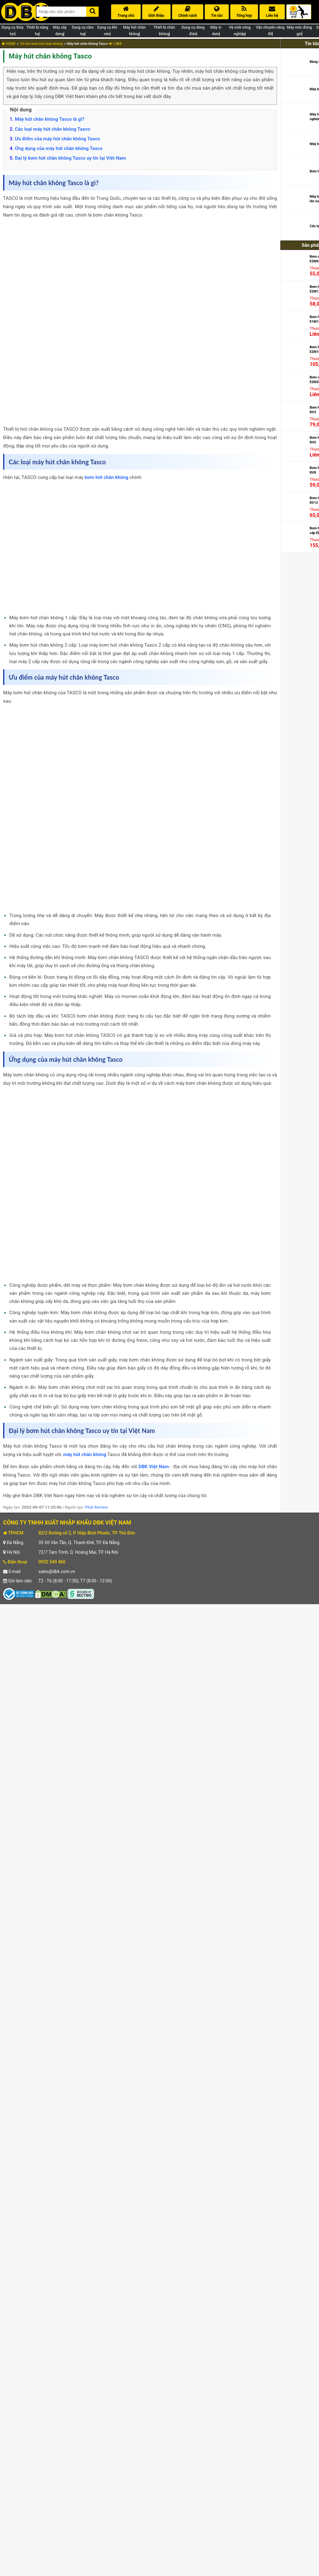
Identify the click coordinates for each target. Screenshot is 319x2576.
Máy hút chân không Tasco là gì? (49, 119)
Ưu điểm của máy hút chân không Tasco (57, 139)
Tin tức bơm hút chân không (41, 44)
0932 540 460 (51, 1561)
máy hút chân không (84, 1454)
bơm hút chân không (106, 477)
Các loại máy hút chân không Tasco (52, 129)
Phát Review (96, 1507)
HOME (9, 44)
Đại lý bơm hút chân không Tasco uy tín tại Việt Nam (70, 158)
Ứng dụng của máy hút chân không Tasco (59, 148)
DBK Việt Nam (153, 1466)
